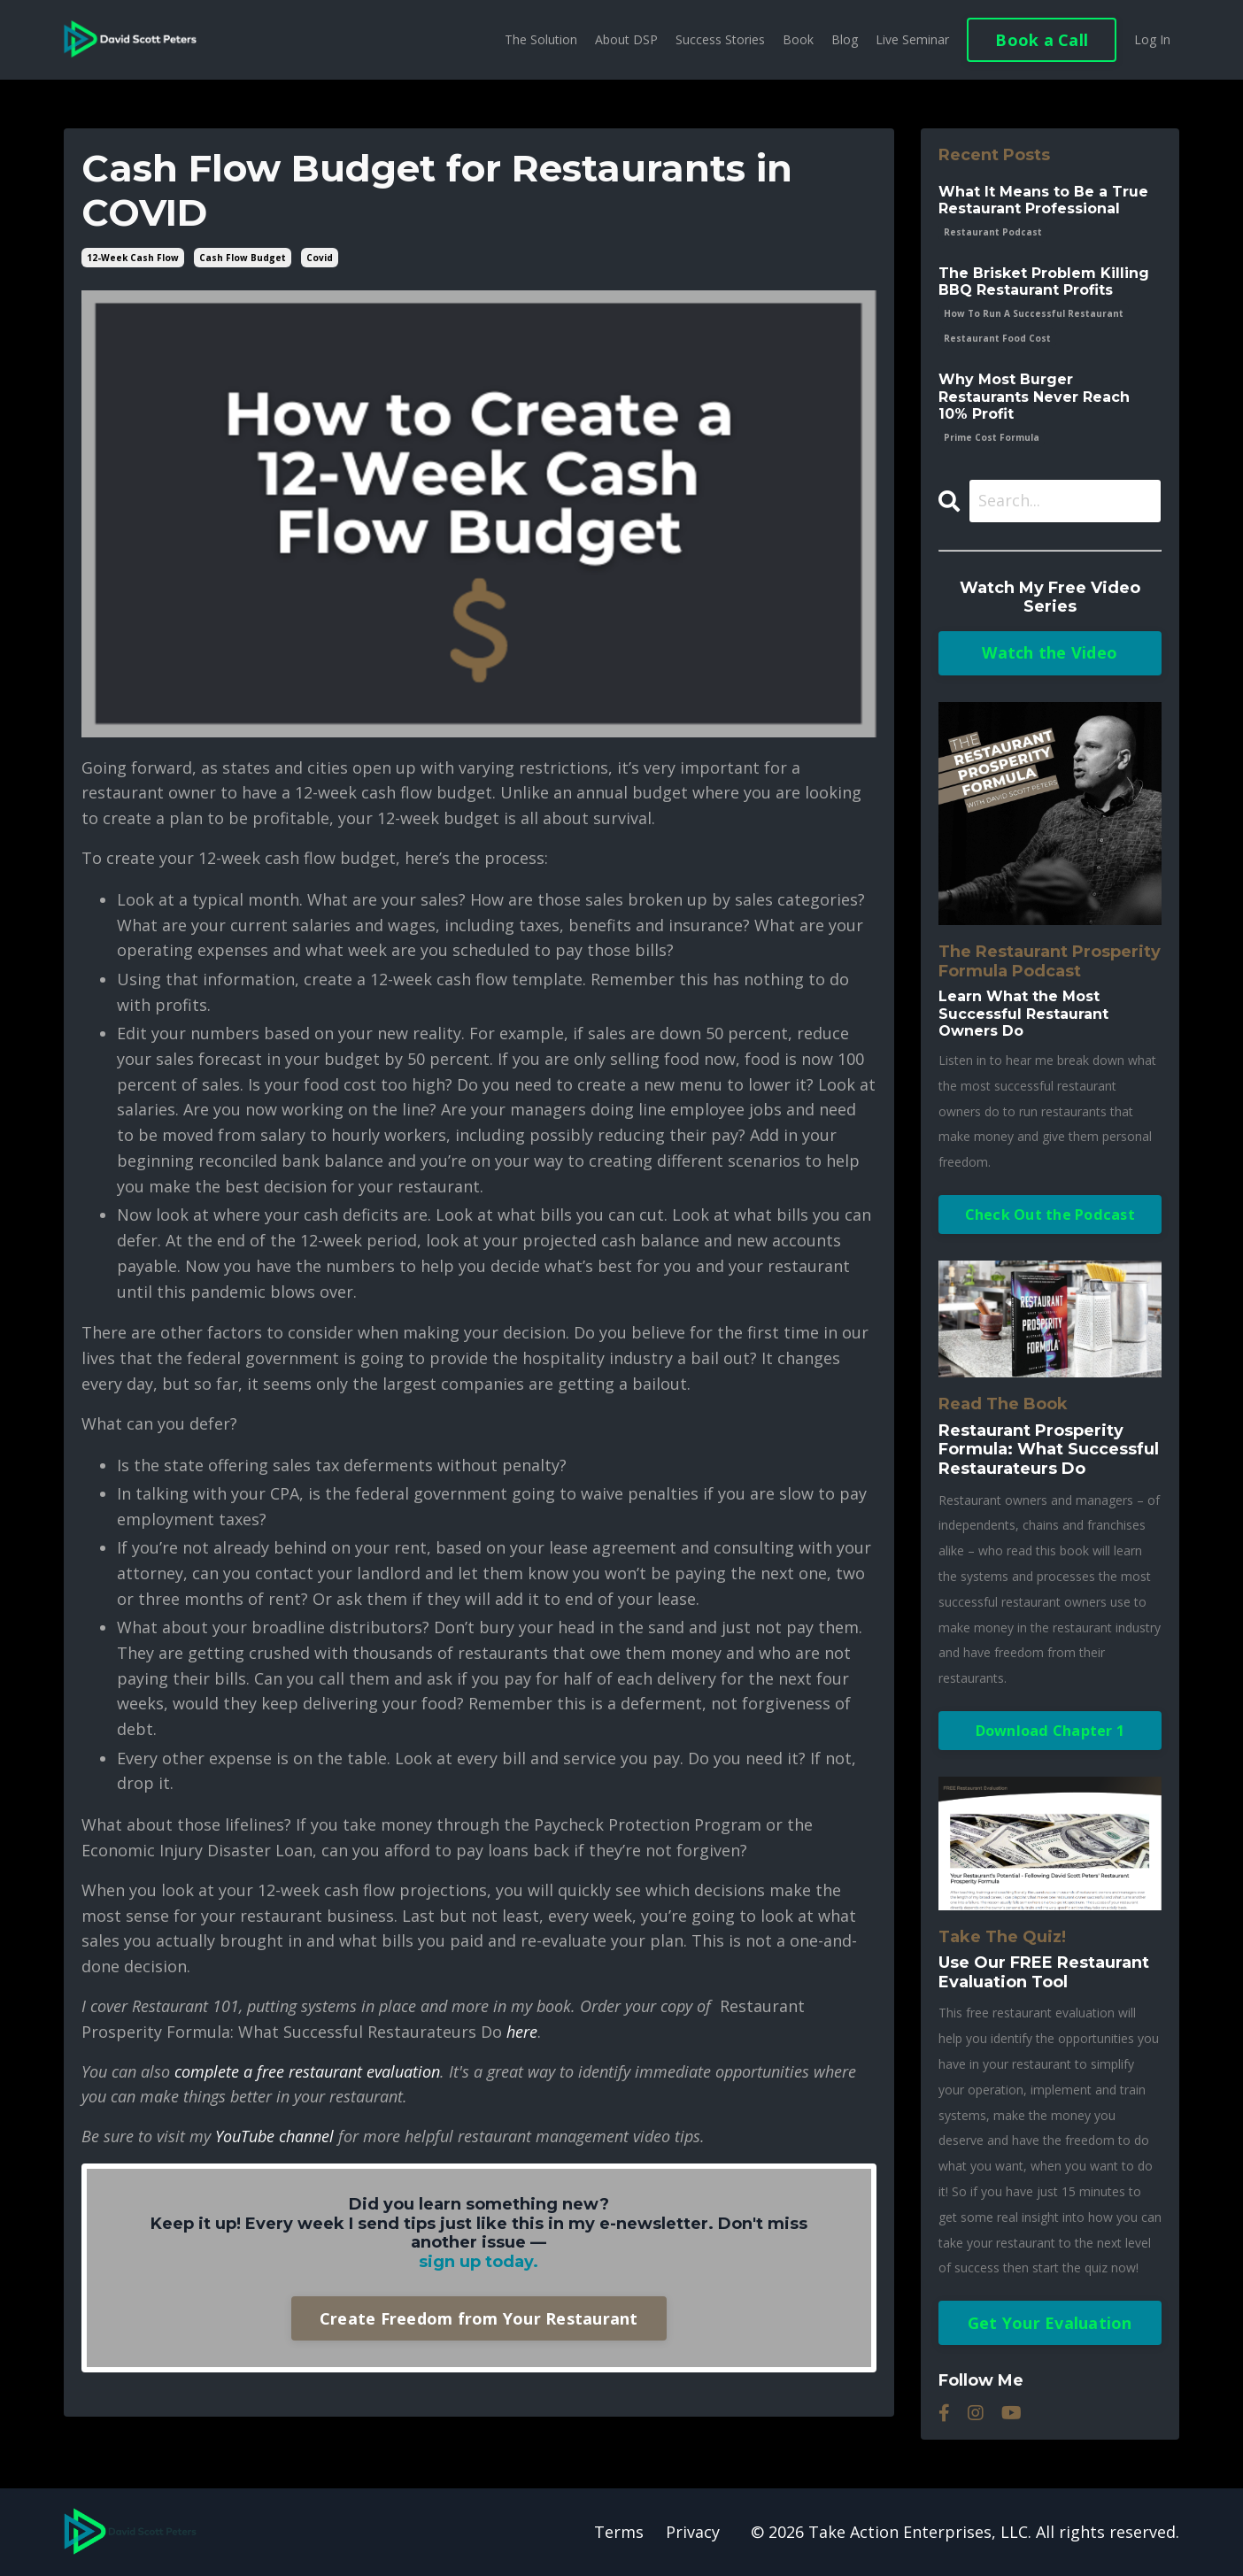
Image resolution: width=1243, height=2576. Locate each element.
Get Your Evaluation (1050, 2322)
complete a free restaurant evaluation (307, 2071)
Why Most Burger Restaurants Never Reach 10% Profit (1034, 396)
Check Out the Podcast (1050, 1214)
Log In (1152, 39)
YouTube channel (274, 2136)
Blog (844, 39)
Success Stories (720, 39)
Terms (619, 2531)
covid (319, 257)
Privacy (693, 2531)
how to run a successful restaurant (1033, 313)
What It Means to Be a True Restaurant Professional (1043, 200)
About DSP (626, 39)
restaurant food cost (997, 338)
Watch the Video (1049, 652)
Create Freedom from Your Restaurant (479, 2318)
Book (798, 39)
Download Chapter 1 (1050, 1730)
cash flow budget (242, 257)
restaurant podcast (993, 232)
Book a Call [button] (1041, 39)
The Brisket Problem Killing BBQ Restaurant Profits (1043, 281)
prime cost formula (991, 437)
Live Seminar (912, 39)
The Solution (541, 39)
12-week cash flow (133, 257)
